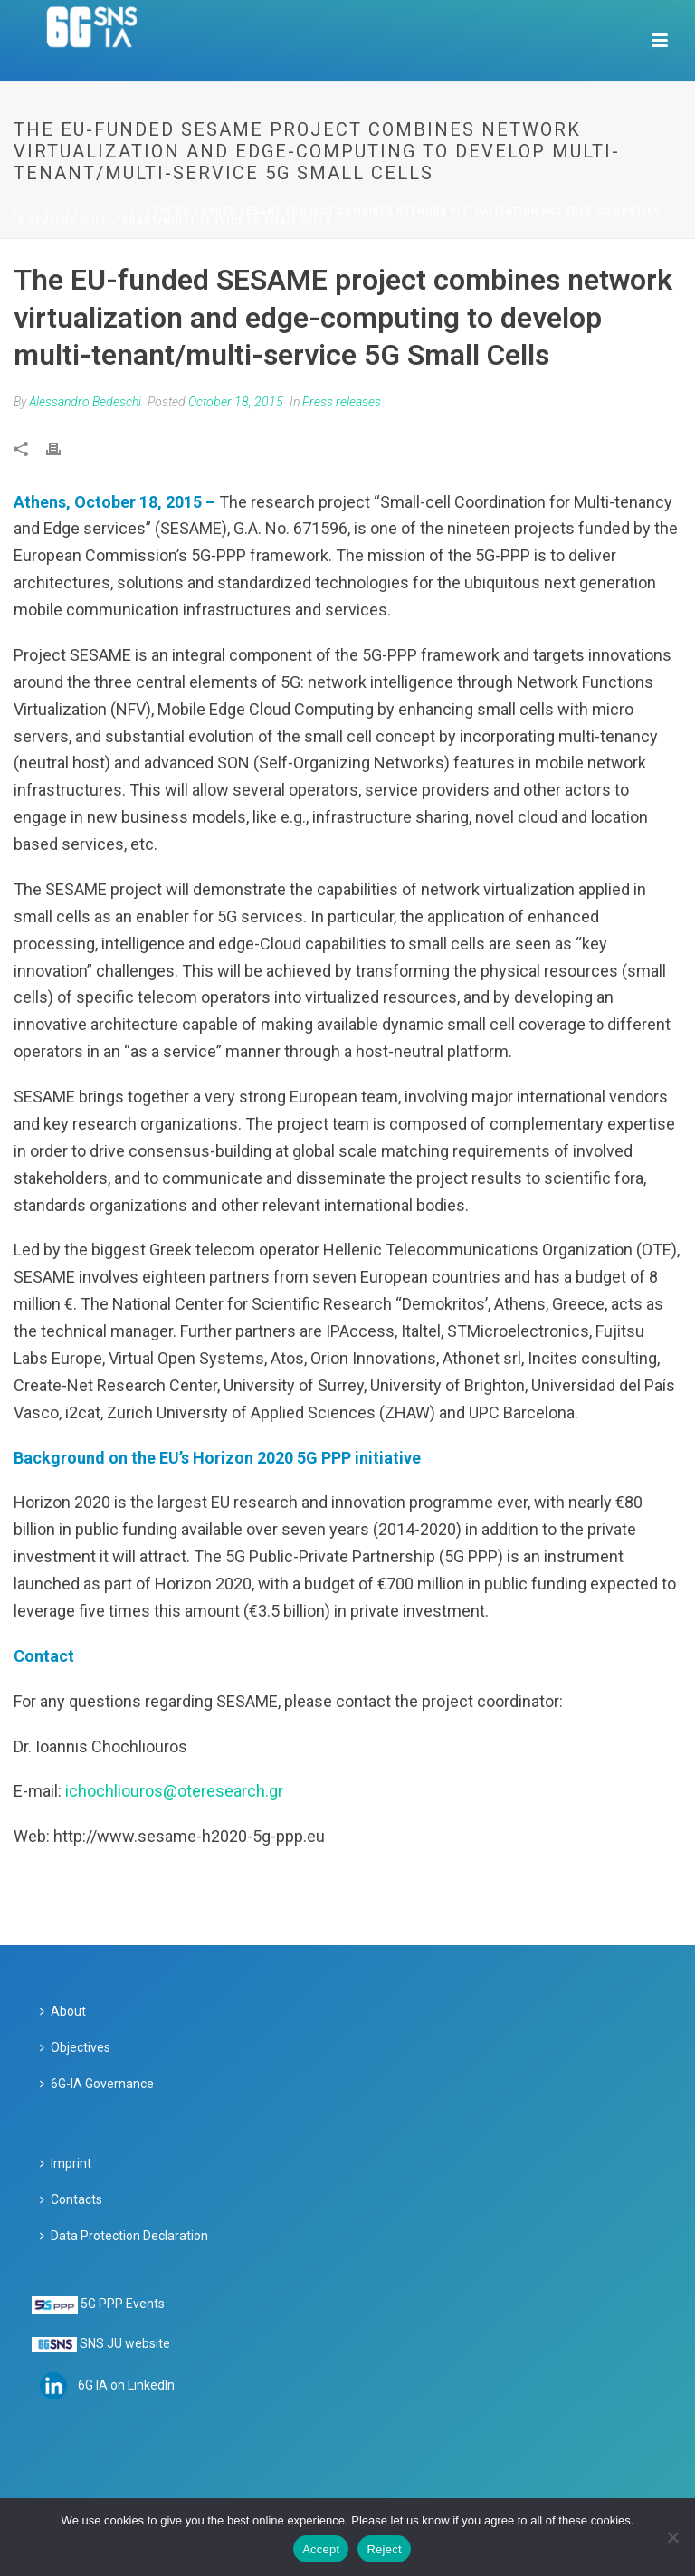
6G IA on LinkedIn (126, 2385)
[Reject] (672, 2537)
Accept (320, 2549)
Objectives (75, 2047)
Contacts (71, 2199)
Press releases (97, 211)
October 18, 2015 (235, 402)
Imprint (65, 2163)
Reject (384, 2549)
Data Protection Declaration (124, 2235)
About (63, 2011)
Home (26, 211)
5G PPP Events (123, 2303)
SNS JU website (125, 2343)
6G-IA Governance (97, 2083)
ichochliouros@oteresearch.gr (174, 1790)
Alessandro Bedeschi (85, 402)
